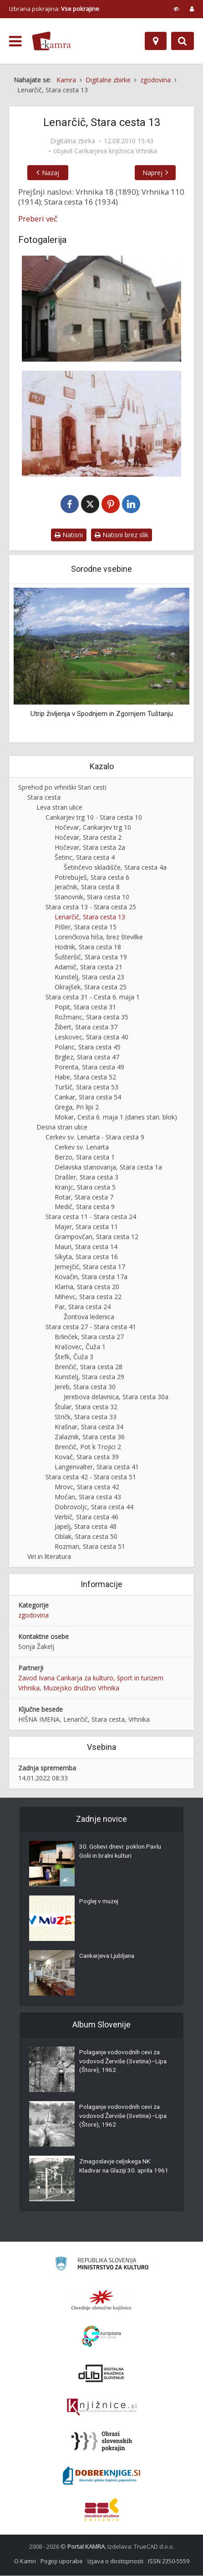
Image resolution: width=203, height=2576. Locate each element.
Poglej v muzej (100, 1902)
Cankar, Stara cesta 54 (88, 1097)
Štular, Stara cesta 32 (86, 1407)
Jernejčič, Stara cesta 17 (90, 1267)
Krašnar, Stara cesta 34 (89, 1427)
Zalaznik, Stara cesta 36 (90, 1437)
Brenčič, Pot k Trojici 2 (88, 1447)
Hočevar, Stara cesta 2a (90, 847)
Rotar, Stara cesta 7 (84, 1197)
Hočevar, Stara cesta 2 (88, 837)
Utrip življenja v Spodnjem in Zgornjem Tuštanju (101, 714)
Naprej (155, 172)
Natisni (69, 535)
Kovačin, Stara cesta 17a (91, 1277)
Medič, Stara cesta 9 (85, 1207)
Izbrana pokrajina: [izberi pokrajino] (54, 9)
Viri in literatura (49, 1557)
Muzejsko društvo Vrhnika (81, 1688)
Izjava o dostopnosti (115, 2561)
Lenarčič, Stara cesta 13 (90, 917)
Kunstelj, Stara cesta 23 (89, 977)
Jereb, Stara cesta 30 (85, 1387)
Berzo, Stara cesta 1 (85, 1157)
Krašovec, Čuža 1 (80, 1347)
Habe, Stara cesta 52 (85, 1077)
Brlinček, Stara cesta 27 (89, 1337)
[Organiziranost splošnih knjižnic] (101, 2300)
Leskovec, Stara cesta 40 (91, 1037)
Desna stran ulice (61, 1127)
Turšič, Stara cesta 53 (86, 1087)
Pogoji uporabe (62, 2561)
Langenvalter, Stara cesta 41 (97, 1467)
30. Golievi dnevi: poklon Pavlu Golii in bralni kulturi (121, 1853)
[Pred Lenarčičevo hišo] (101, 424)
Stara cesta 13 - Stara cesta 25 (91, 907)
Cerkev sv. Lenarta (82, 1147)
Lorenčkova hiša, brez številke (99, 937)
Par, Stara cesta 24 (83, 1307)
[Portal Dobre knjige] (101, 2476)
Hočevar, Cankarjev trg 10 (93, 827)
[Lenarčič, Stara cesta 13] (101, 309)
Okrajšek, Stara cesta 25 (91, 987)
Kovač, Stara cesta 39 (87, 1457)
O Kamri (25, 2561)
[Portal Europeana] (102, 2337)
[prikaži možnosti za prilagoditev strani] (176, 9)
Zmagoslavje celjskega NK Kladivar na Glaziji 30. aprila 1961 (117, 2172)
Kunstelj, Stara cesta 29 (89, 1377)
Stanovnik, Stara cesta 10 (92, 897)
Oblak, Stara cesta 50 (86, 1536)
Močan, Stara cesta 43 (88, 1497)
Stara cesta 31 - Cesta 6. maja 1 (93, 997)
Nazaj (48, 172)
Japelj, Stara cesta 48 (86, 1527)
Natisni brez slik (121, 535)
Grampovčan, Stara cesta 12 (96, 1237)
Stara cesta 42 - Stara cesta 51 (91, 1477)
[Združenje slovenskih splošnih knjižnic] (101, 2408)
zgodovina (33, 1615)
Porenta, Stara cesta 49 (89, 1067)
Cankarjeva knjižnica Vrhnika (115, 151)
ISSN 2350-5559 (168, 2561)
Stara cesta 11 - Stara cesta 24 (91, 1217)
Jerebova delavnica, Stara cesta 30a (116, 1397)
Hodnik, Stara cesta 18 (88, 947)
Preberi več (37, 219)
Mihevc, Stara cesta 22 (88, 1297)
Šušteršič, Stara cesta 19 (91, 957)
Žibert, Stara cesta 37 (86, 1027)
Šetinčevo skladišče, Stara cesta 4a (115, 867)
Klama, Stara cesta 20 (87, 1287)
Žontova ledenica (89, 1317)
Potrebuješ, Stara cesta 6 (92, 877)
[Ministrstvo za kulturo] (101, 2265)
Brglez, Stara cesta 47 (87, 1057)
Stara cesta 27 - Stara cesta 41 (91, 1327)
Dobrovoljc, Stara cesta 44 (94, 1507)
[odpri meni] (15, 41)
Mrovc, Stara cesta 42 (87, 1487)
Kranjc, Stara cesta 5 (85, 1187)
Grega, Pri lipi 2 (77, 1107)
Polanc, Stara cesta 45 (88, 1047)
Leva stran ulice (59, 807)
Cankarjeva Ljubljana (108, 1957)
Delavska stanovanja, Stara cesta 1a (108, 1167)
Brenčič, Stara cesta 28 (88, 1367)
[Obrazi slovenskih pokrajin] (102, 2441)
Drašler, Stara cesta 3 (86, 1177)
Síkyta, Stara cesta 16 (86, 1257)
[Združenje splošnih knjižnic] (102, 2510)
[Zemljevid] (156, 41)
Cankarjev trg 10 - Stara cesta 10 (94, 817)
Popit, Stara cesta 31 (85, 1007)
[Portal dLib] (101, 2373)
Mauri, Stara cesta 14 (86, 1247)
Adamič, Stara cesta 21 (88, 967)
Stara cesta (44, 797)
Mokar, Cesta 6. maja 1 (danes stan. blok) (116, 1117)
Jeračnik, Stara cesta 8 (87, 887)
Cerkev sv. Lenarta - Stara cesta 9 (95, 1137)
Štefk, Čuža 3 (74, 1357)
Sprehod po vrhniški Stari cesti (62, 787)
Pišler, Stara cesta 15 (86, 927)
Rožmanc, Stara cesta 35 (91, 1017)
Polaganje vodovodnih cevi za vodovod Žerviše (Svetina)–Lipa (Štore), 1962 (121, 2063)
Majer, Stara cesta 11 (86, 1227)
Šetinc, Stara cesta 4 (85, 857)
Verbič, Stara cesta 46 (86, 1517)
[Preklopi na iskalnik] (182, 41)
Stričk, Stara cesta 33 (86, 1417)
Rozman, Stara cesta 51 (90, 1547)
